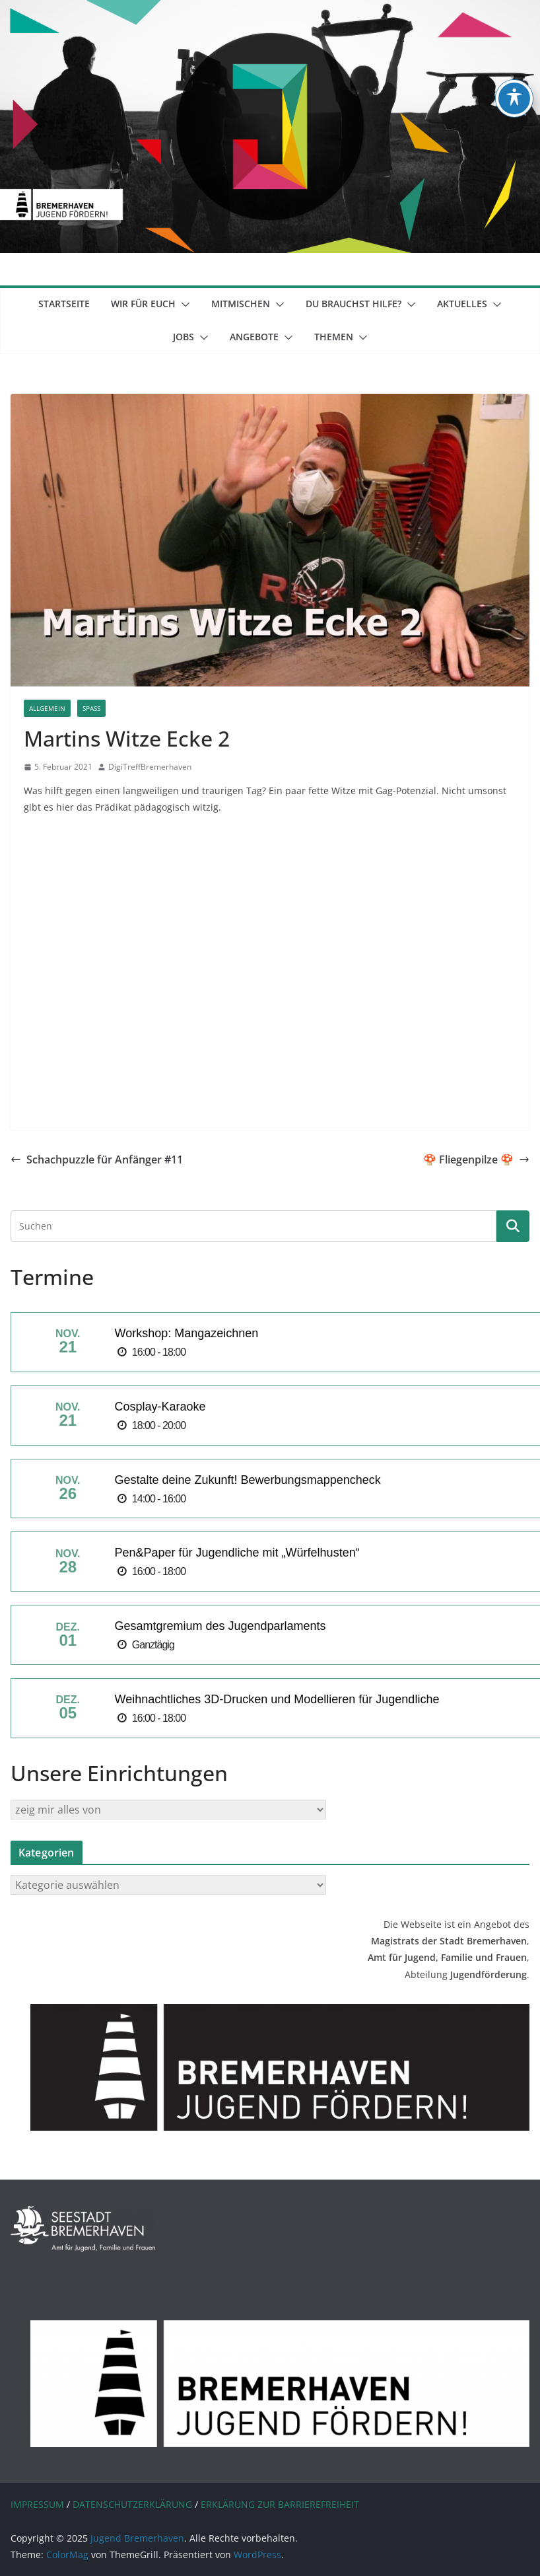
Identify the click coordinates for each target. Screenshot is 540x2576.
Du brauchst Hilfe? (353, 303)
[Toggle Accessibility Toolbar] (514, 98)
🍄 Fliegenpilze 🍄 (476, 1159)
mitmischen (240, 303)
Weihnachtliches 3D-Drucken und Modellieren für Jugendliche (276, 1699)
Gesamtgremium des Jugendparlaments (219, 1626)
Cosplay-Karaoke (159, 1406)
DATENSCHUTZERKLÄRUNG (132, 2504)
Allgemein (47, 708)
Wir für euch (143, 303)
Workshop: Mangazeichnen (186, 1333)
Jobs (183, 336)
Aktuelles (462, 303)
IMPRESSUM (37, 2504)
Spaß (91, 708)
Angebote (254, 336)
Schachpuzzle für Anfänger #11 (97, 1159)
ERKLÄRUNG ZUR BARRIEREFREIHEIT (280, 2504)
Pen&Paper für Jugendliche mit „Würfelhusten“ (236, 1552)
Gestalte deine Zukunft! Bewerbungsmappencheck (247, 1480)
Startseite (64, 303)
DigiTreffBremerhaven (149, 766)
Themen (333, 336)
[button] (183, 304)
